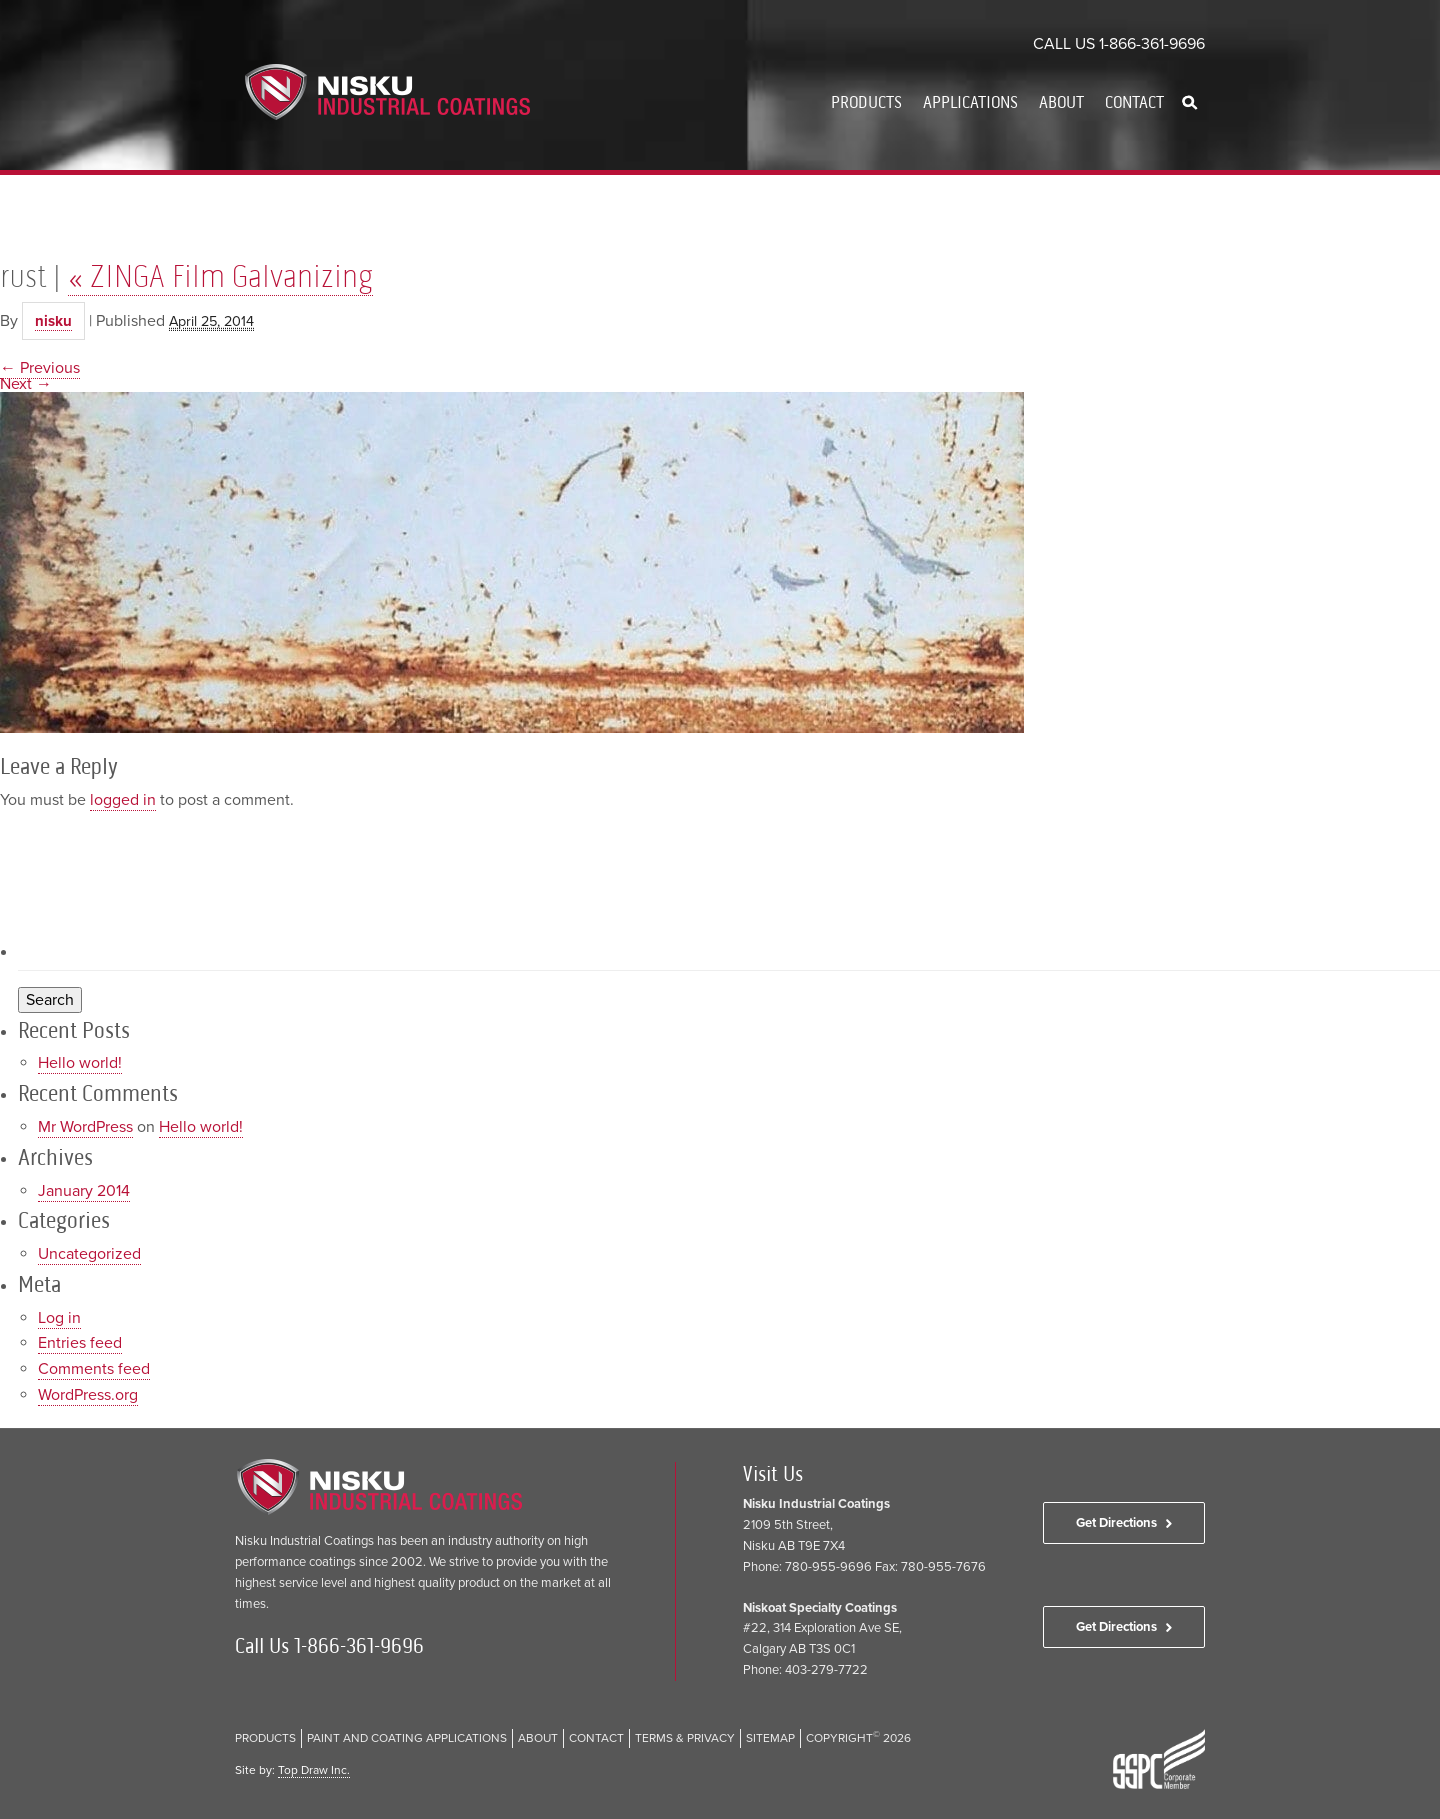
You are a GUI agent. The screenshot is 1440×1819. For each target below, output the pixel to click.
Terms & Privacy (685, 1738)
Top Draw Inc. (314, 1770)
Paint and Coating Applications (407, 1738)
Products (866, 102)
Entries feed (80, 1343)
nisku (53, 321)
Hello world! (80, 1063)
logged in (123, 800)
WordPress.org (88, 1395)
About (1061, 102)
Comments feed (94, 1369)
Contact (1134, 102)
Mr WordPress (85, 1127)
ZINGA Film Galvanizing (220, 276)
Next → (26, 384)
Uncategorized (89, 1254)
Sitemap (770, 1738)
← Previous (40, 368)
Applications (970, 102)
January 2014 (84, 1191)
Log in (59, 1318)
